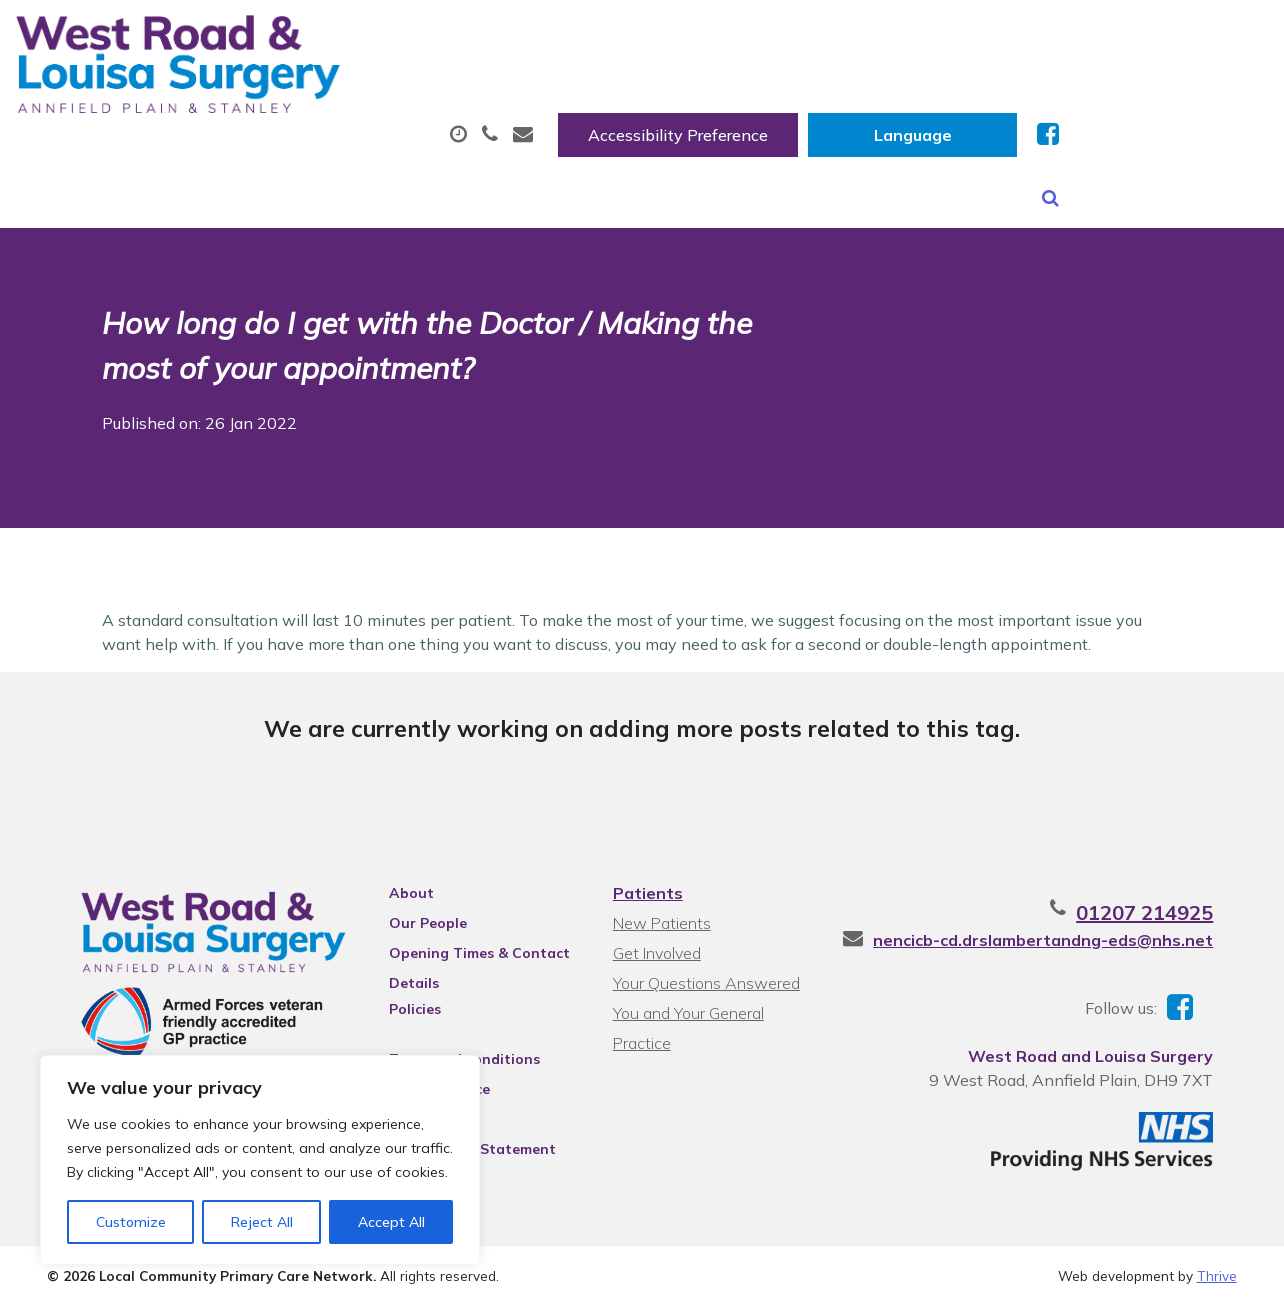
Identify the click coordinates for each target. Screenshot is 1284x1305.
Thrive (1217, 1274)
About (293, 99)
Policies (405, 1000)
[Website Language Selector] (1121, 37)
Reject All (262, 1222)
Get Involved (656, 944)
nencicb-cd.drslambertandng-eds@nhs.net (1067, 931)
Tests (1008, 99)
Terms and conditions (454, 1050)
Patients (647, 884)
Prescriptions (668, 99)
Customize (131, 1222)
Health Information (344, 169)
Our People (418, 914)
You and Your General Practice (687, 1006)
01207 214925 (1168, 903)
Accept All (391, 1222)
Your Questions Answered (705, 974)
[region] (260, 1160)
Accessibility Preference (887, 37)
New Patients (1157, 99)
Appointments (473, 99)
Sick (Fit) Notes (853, 99)
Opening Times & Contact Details (469, 947)
